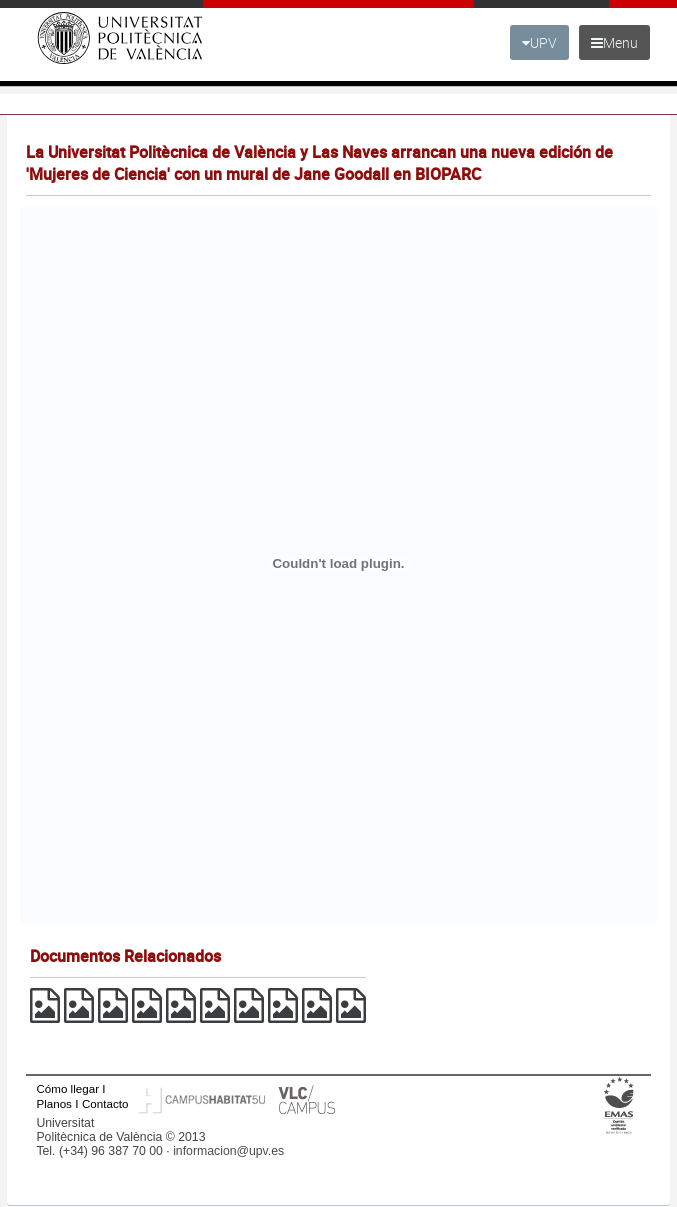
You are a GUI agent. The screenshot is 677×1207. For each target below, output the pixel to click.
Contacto (105, 1103)
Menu (614, 42)
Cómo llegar (67, 1088)
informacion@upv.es (228, 1151)
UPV (539, 42)
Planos (54, 1103)
